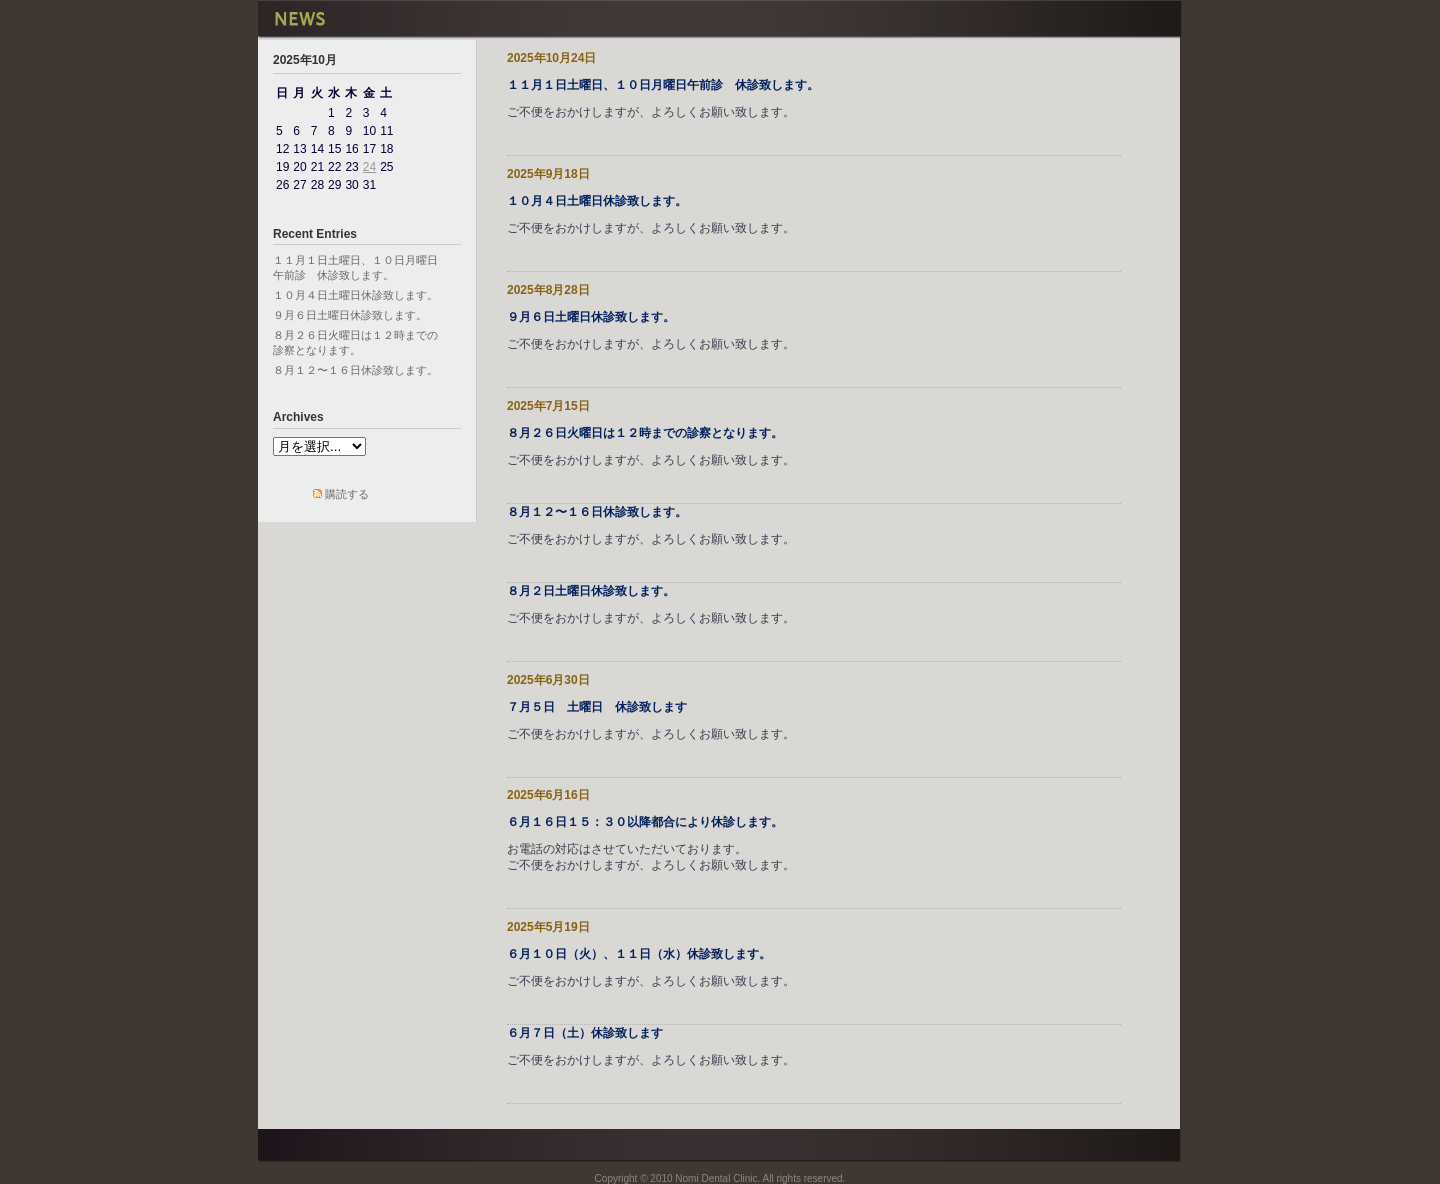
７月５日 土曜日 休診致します (597, 707)
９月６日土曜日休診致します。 (350, 315)
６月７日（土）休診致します (585, 1033)
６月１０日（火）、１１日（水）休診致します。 (639, 954)
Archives (298, 417)
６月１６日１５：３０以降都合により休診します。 (645, 822)
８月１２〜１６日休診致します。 (355, 370)
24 (369, 167)
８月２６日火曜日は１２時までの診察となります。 (645, 433)
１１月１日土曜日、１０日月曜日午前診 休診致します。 (663, 85)
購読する (347, 494)
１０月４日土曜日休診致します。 (355, 295)
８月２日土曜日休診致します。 (591, 591)
